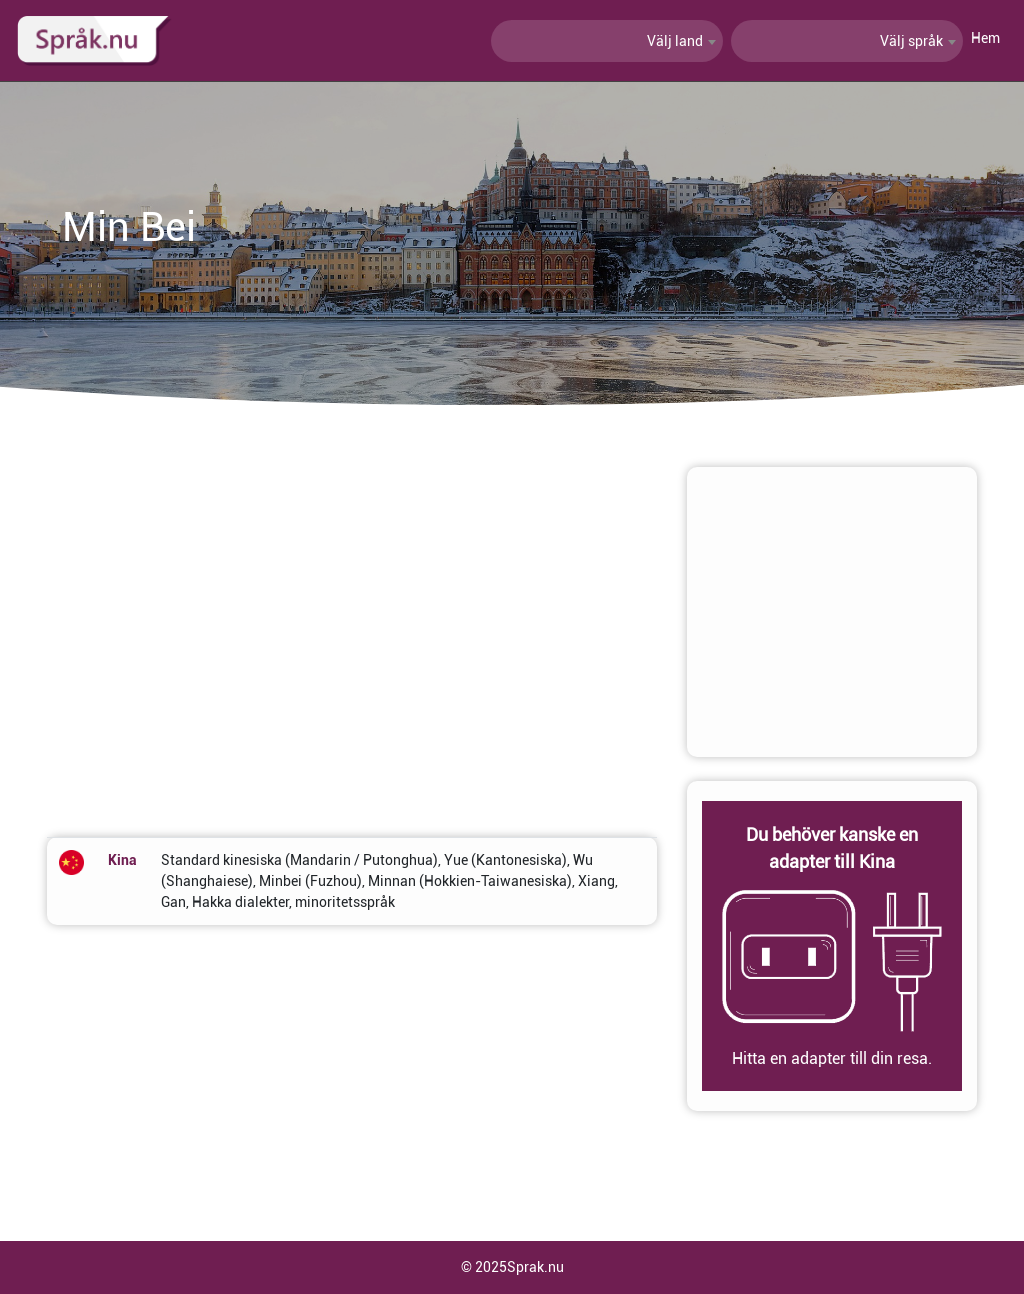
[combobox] (607, 41)
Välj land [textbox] (675, 41)
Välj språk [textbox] (911, 41)
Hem (985, 38)
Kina (122, 860)
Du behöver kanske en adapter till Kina (832, 848)
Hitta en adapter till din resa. (832, 1058)
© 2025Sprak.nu (512, 1267)
